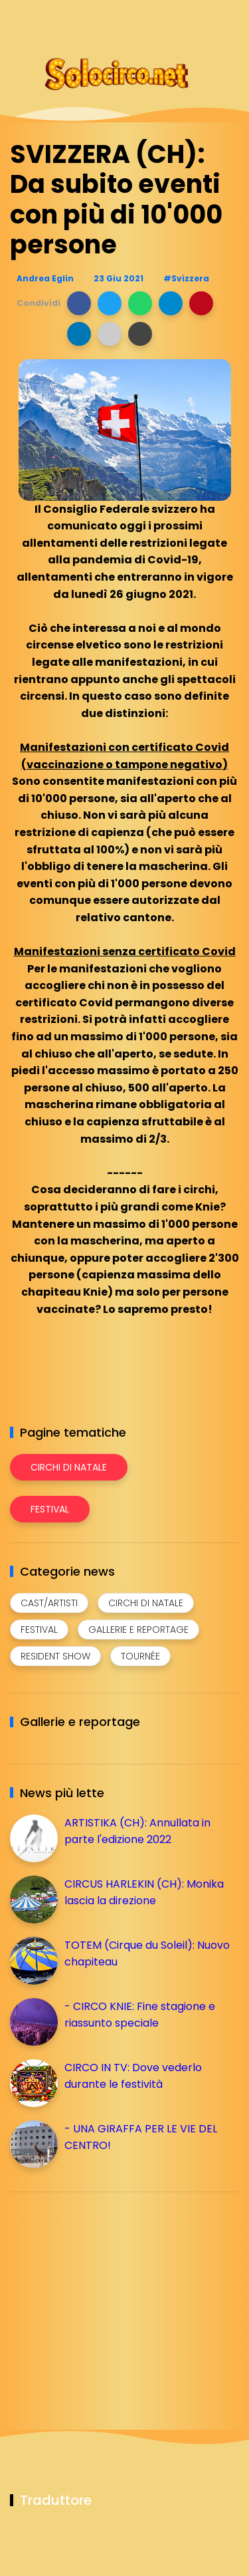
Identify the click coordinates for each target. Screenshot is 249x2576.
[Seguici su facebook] (137, 18)
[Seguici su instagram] (161, 18)
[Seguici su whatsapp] (207, 18)
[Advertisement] (109, 2295)
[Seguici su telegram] (184, 18)
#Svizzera (186, 278)
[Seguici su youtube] (230, 18)
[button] (79, 303)
